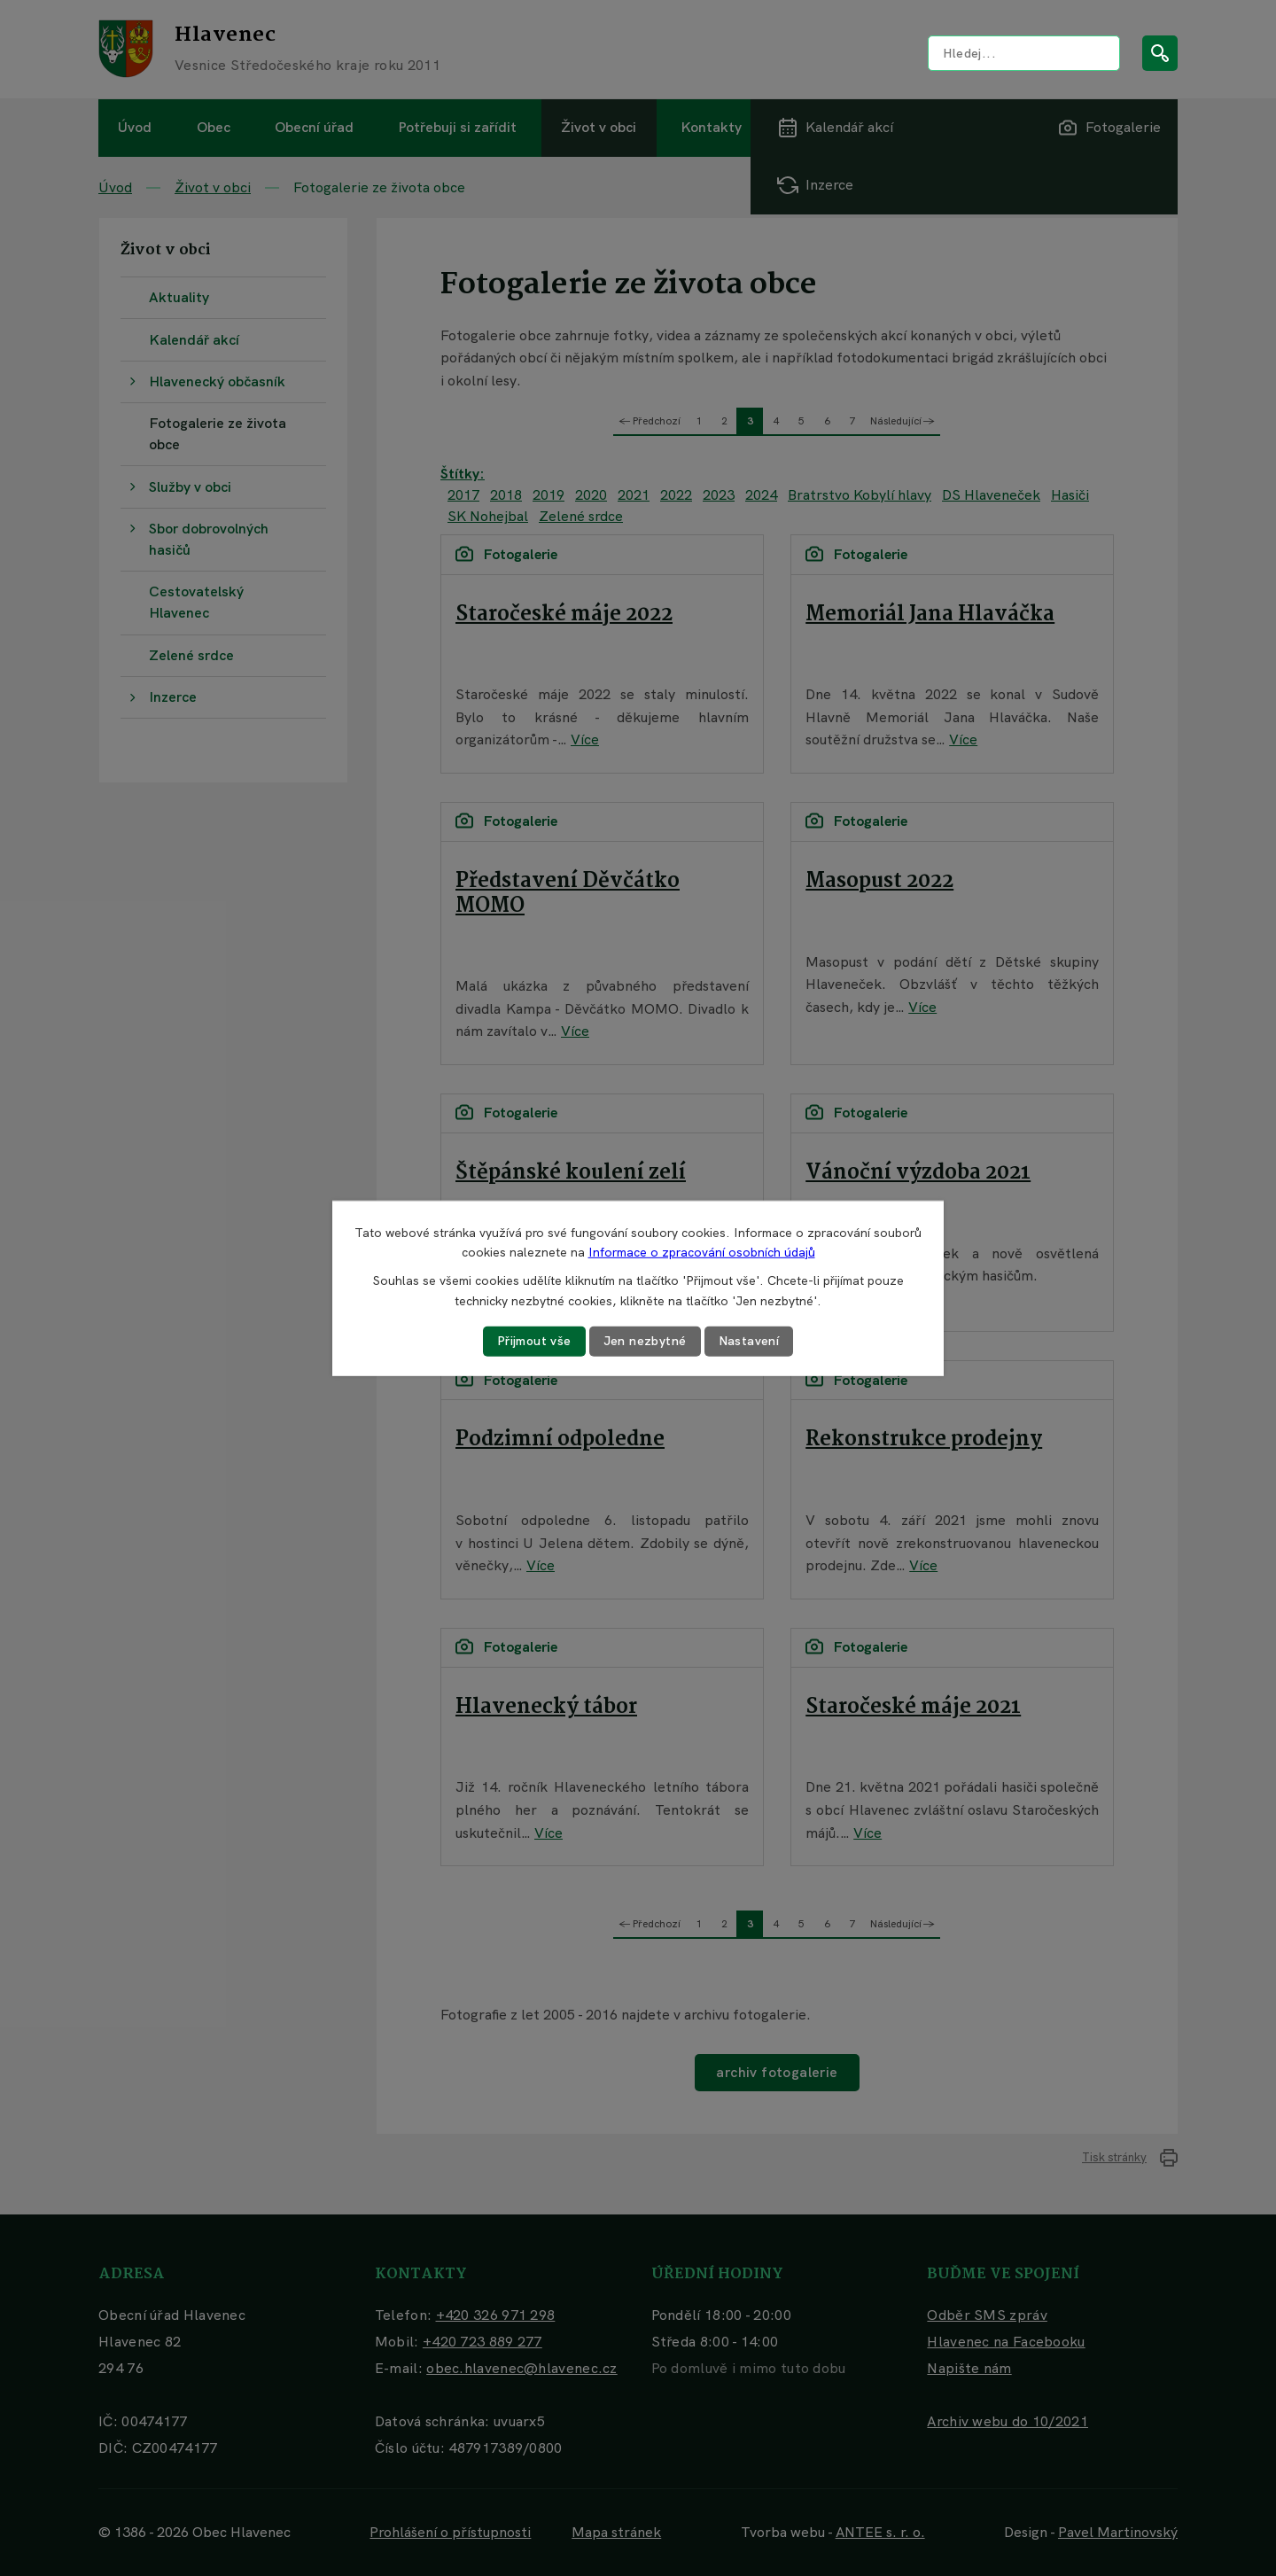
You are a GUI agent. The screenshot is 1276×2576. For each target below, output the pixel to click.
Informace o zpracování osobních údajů (701, 1252)
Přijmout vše (534, 1341)
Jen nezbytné (645, 1341)
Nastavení (749, 1341)
